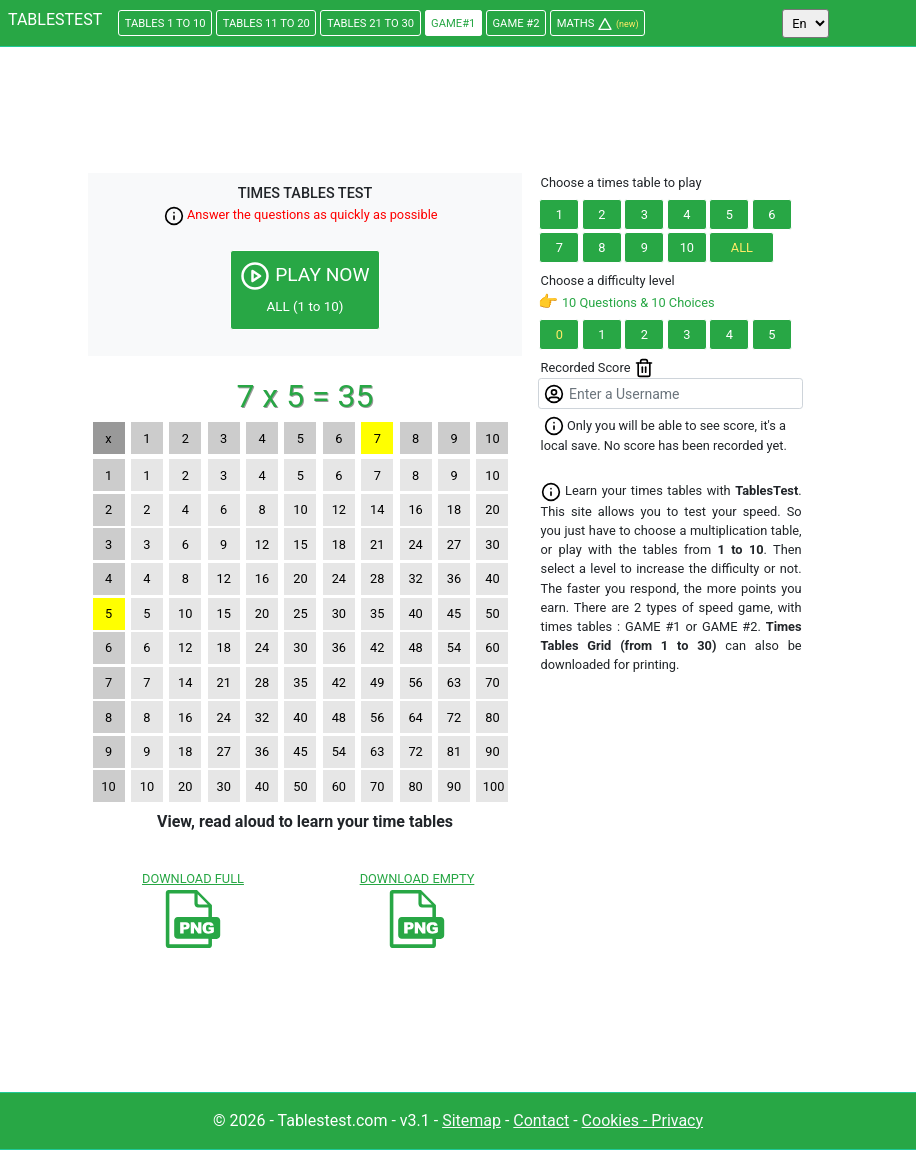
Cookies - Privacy (642, 1120)
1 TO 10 (165, 23)
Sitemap (471, 1120)
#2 (516, 23)
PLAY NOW (304, 287)
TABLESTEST (55, 19)
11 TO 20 (266, 23)
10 (687, 247)
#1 (453, 23)
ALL (742, 247)
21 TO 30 (370, 23)
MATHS (598, 24)
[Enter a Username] (670, 393)
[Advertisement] (458, 113)
